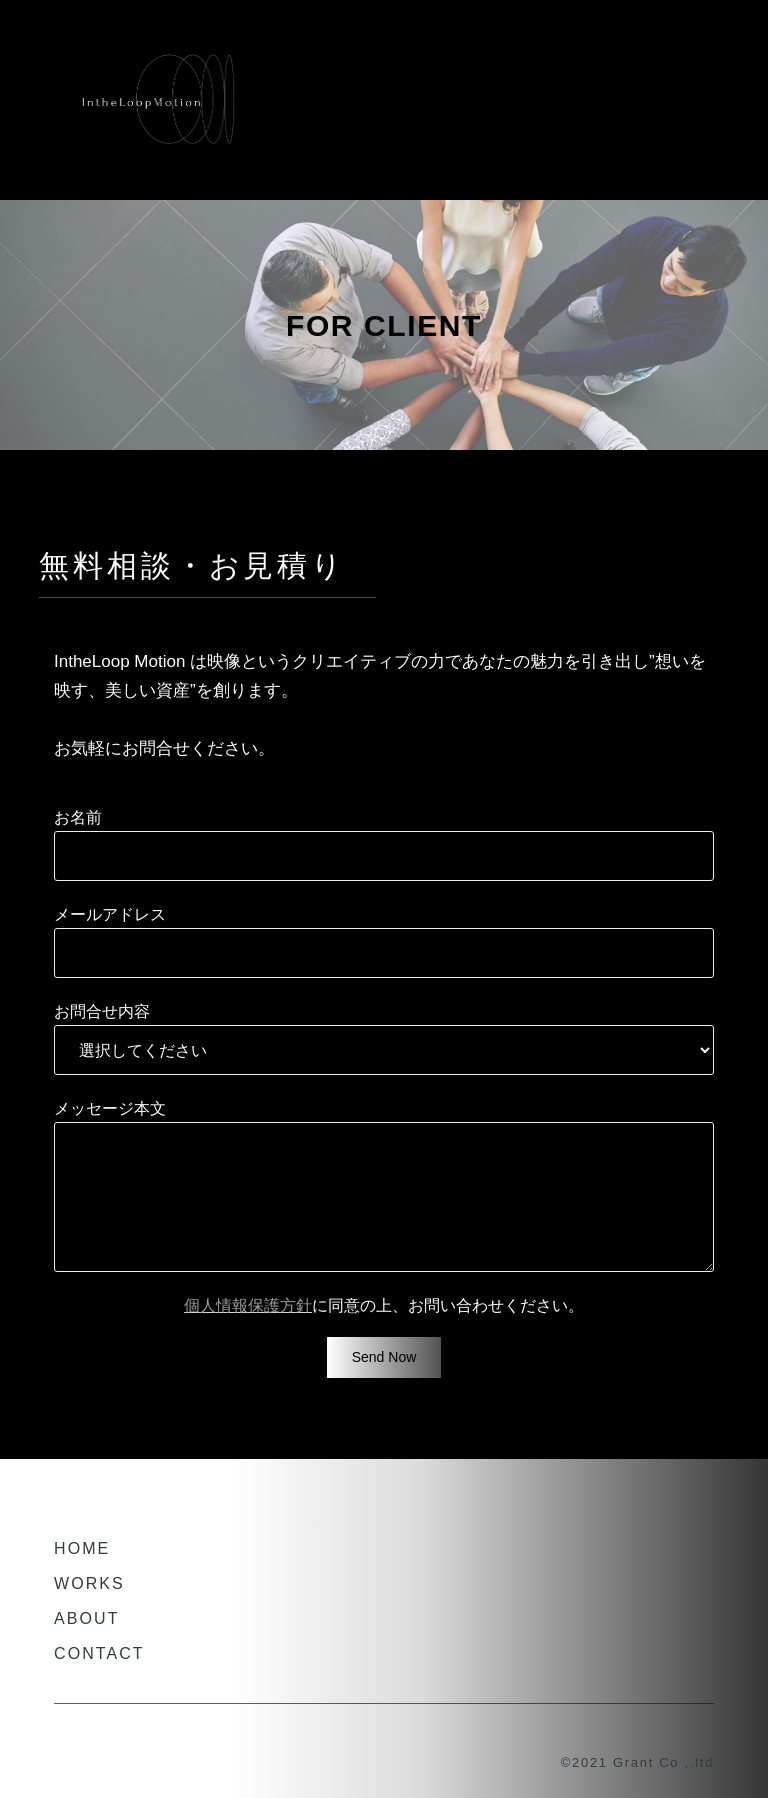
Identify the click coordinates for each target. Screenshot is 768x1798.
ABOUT (87, 1618)
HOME (82, 1548)
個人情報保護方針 (248, 1305)
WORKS (89, 1583)
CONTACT (99, 1653)
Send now (384, 1357)
